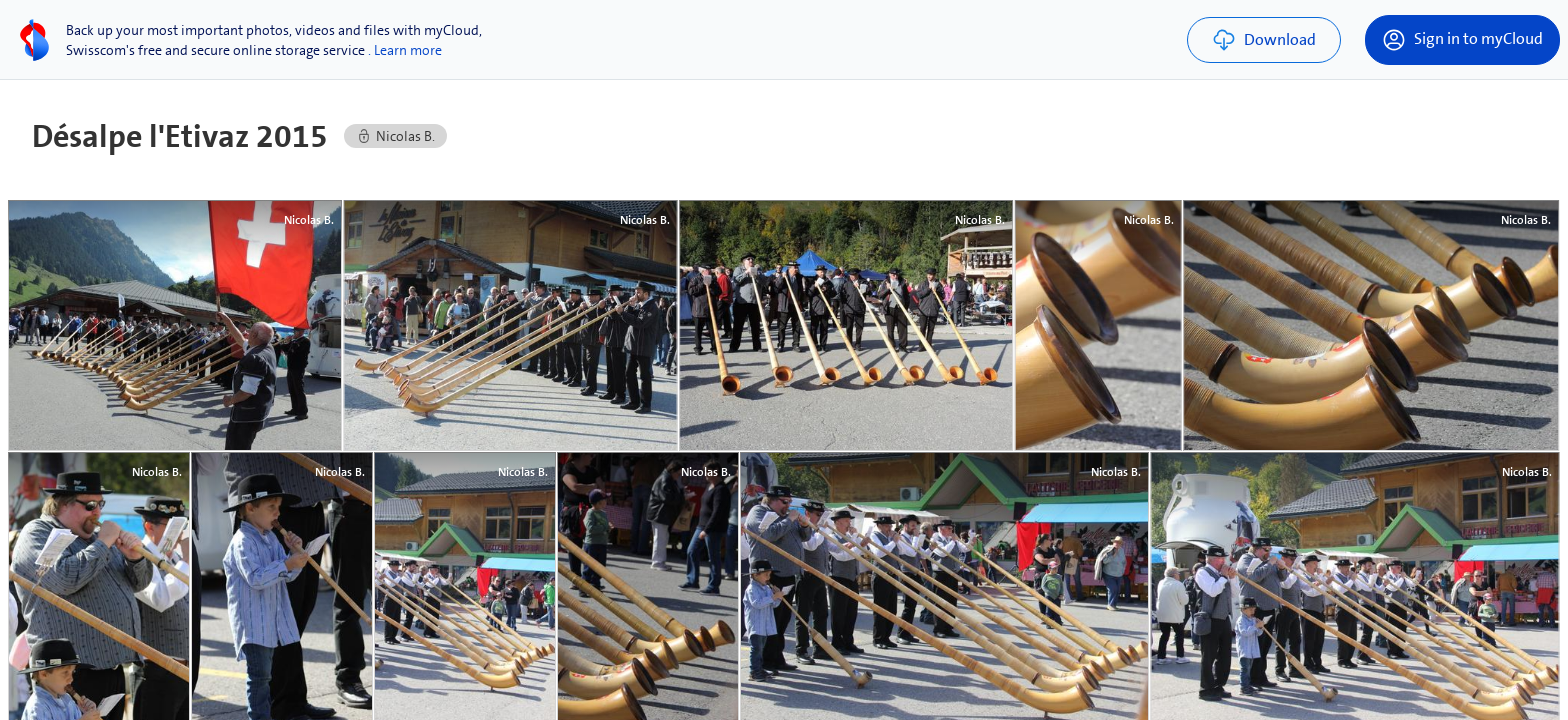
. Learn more (405, 50)
